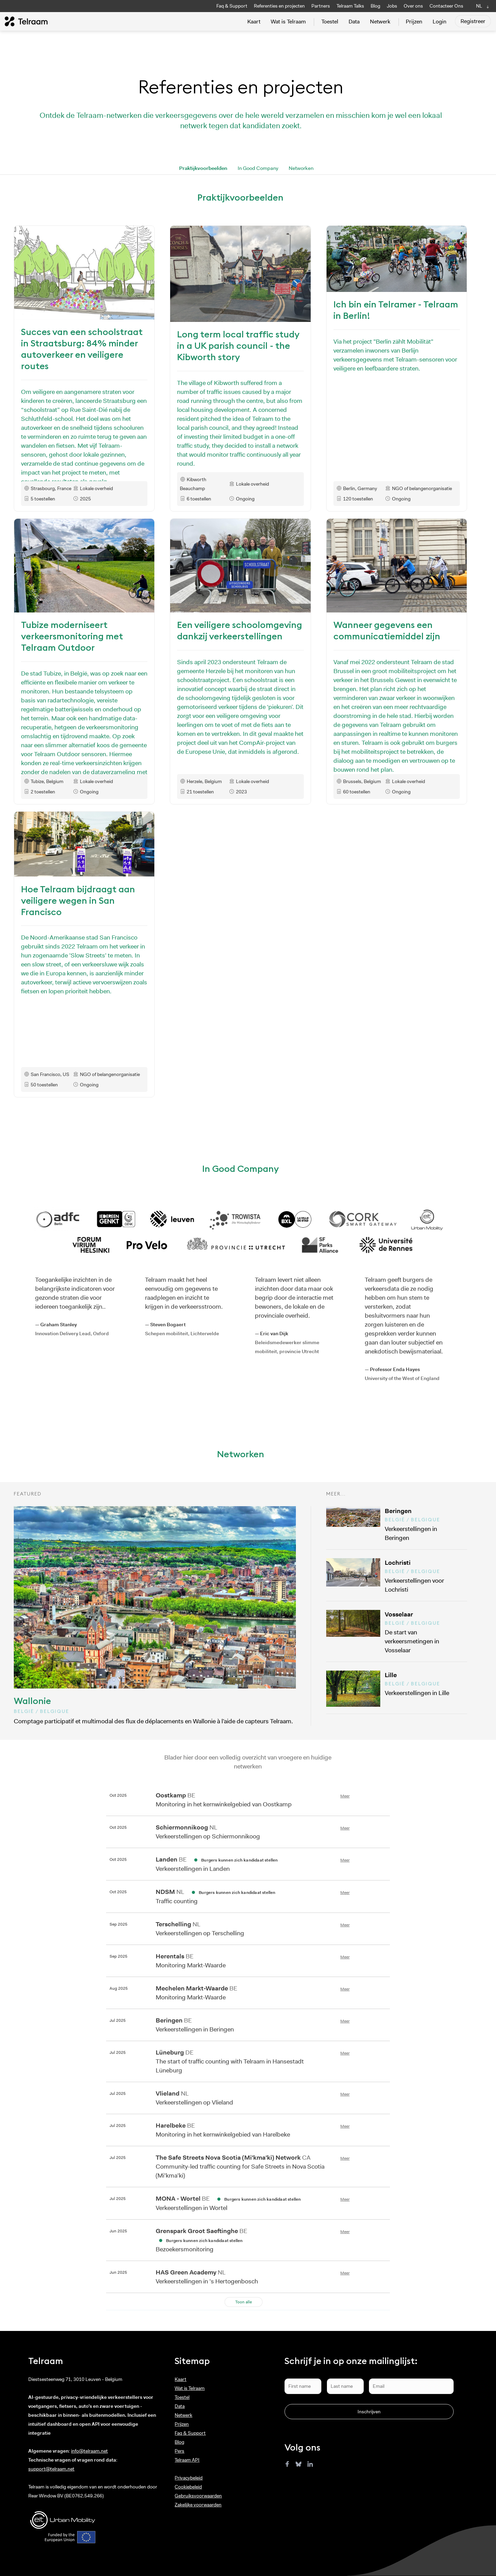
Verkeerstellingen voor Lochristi (424, 1576)
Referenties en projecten (279, 6)
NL (479, 6)
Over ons (413, 6)
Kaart (253, 21)
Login (439, 21)
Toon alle (243, 2302)
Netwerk (380, 21)
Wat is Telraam (288, 21)
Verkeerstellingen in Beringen (424, 1524)
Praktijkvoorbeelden (203, 168)
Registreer (473, 21)
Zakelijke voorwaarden (198, 2505)
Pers (179, 2451)
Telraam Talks (350, 6)
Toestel (329, 21)
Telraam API (187, 2460)
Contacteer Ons (446, 6)
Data (354, 21)
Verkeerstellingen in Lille (424, 1684)
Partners (320, 6)
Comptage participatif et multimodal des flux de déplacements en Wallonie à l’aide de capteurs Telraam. (155, 1615)
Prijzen (414, 21)
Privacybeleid (189, 2478)
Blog (375, 6)
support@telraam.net (51, 2469)
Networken (301, 168)
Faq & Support (231, 6)
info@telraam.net (89, 2451)
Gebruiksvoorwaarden (198, 2496)
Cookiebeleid (188, 2487)
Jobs (392, 6)
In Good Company (258, 168)
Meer (345, 1796)
